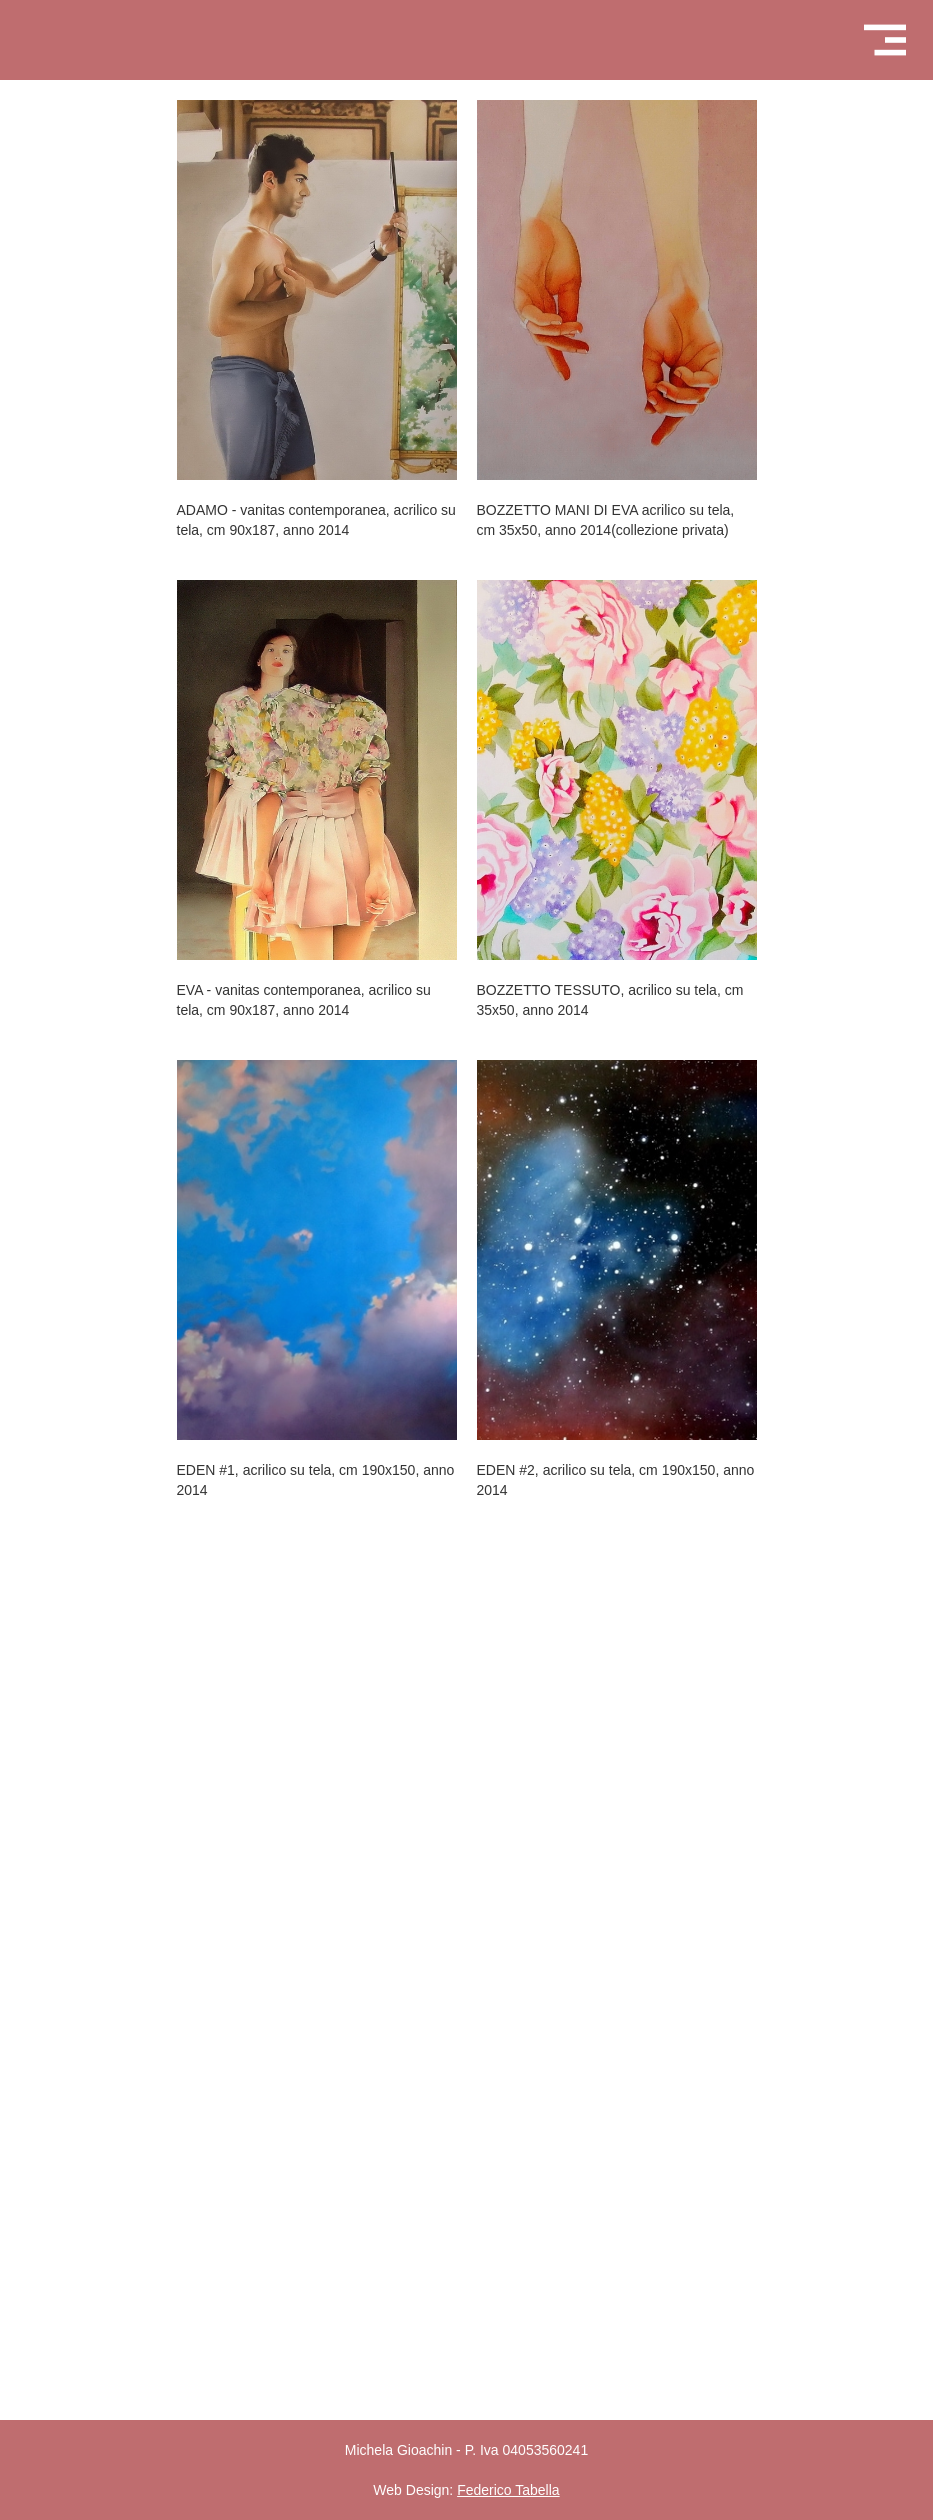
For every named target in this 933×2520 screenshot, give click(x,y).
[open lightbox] (317, 290)
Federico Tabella (508, 2490)
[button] (884, 40)
